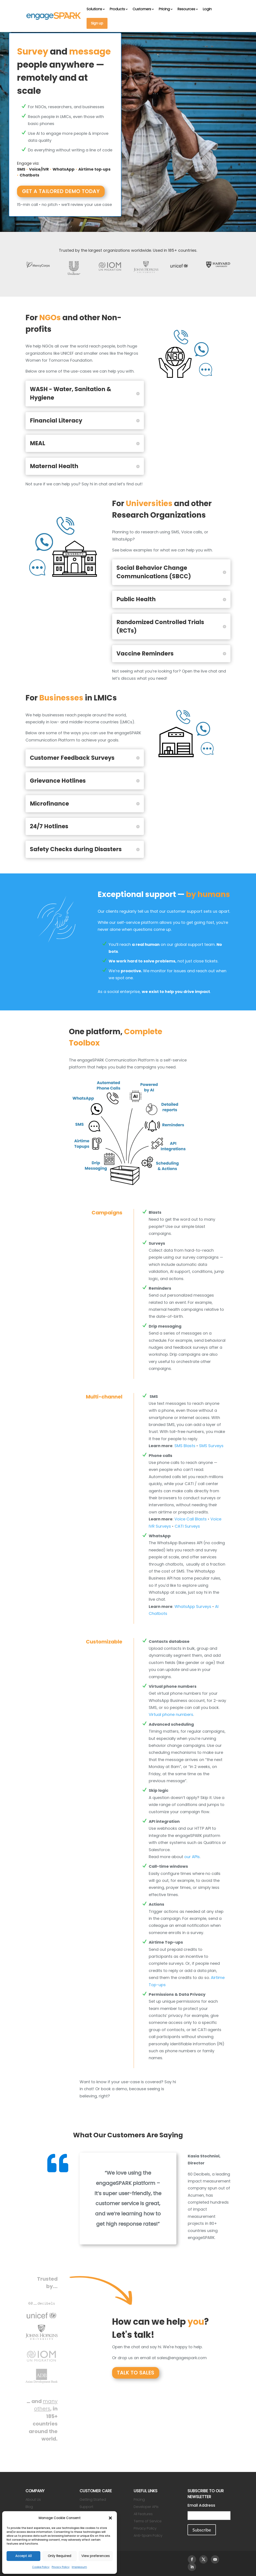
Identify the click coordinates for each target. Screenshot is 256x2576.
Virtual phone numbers (171, 1714)
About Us (33, 2499)
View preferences (95, 2556)
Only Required (59, 2556)
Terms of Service (148, 2521)
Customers (142, 8)
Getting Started (93, 2499)
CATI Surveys (187, 1526)
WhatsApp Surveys (192, 1606)
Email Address (201, 2505)
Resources (186, 8)
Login (207, 8)
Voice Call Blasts (190, 1519)
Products (117, 8)
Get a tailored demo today (61, 191)
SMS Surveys (211, 1445)
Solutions (94, 8)
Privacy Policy (61, 2567)
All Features (143, 2513)
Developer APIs (146, 2506)
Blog (29, 2506)
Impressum (79, 2567)
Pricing (164, 8)
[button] (110, 2518)
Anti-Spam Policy (148, 2535)
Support (86, 2506)
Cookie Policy (40, 2567)
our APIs (192, 1856)
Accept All (23, 2556)
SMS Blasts (184, 1445)
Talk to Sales (136, 2372)
